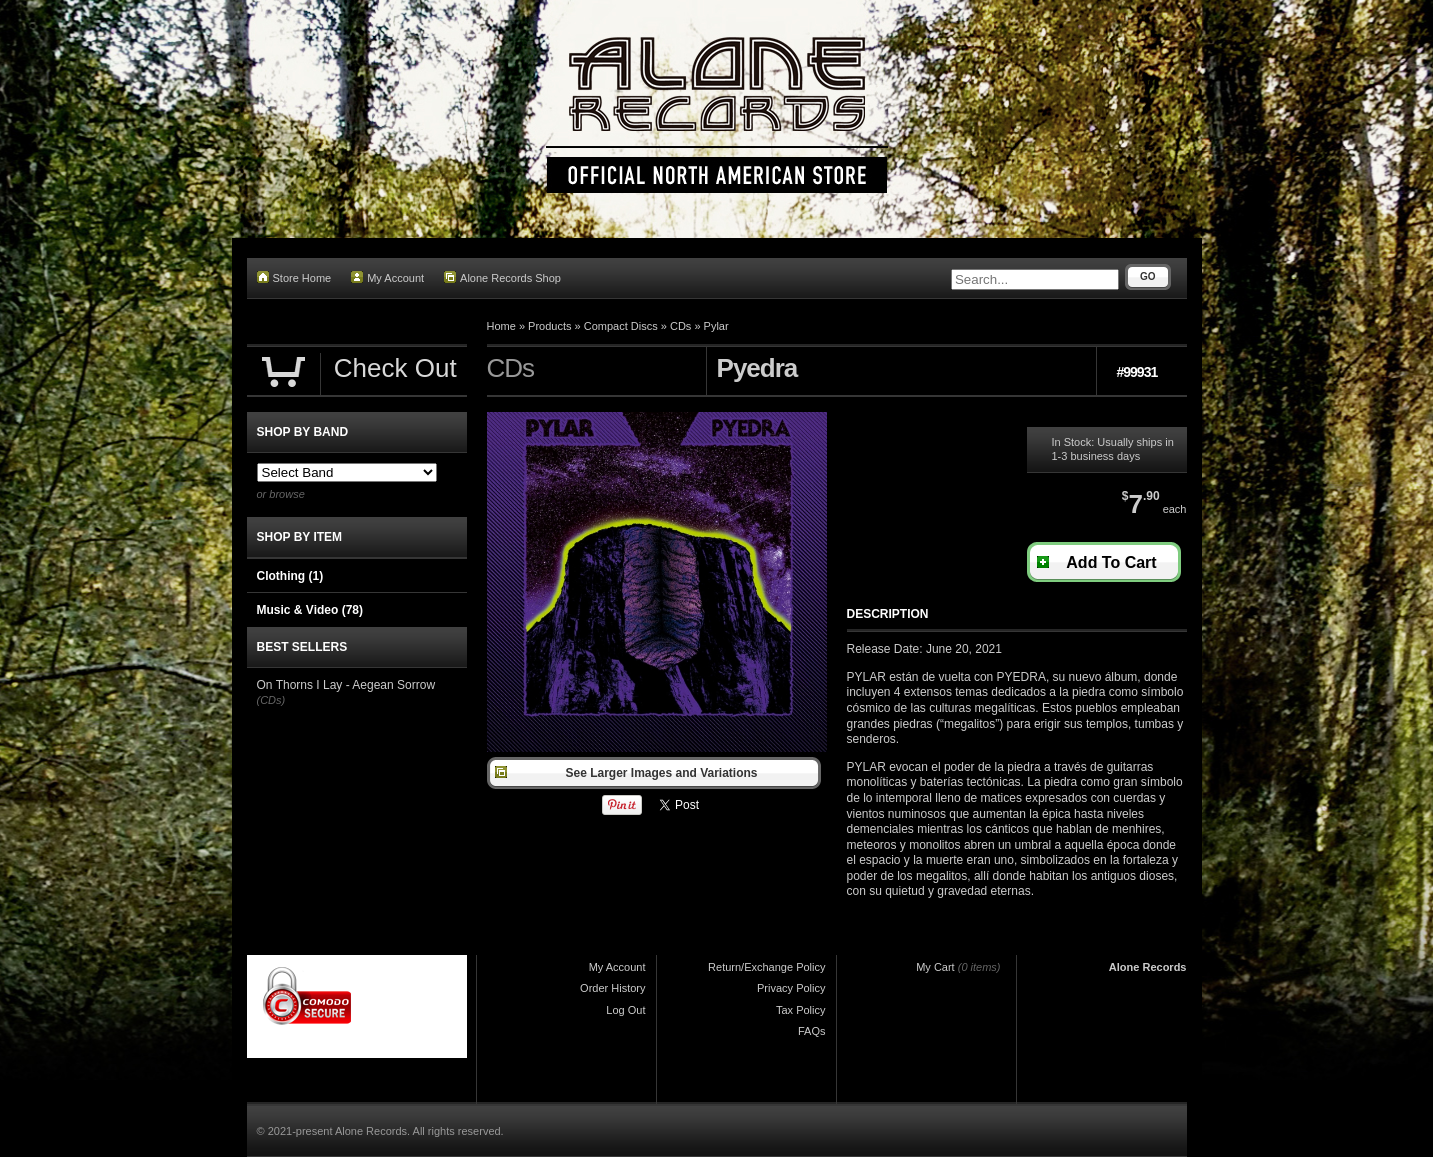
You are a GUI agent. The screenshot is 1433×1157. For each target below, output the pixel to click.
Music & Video (310, 610)
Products (549, 326)
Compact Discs (621, 326)
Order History (612, 988)
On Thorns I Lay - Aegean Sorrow (346, 685)
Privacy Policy (791, 988)
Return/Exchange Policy (766, 967)
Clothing (290, 576)
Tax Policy (801, 1010)
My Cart (935, 967)
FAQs (812, 1031)
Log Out (625, 1010)
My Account (387, 277)
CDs (680, 326)
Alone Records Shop (502, 277)
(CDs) (271, 700)
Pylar (716, 326)
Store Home (294, 277)
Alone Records (1148, 967)
